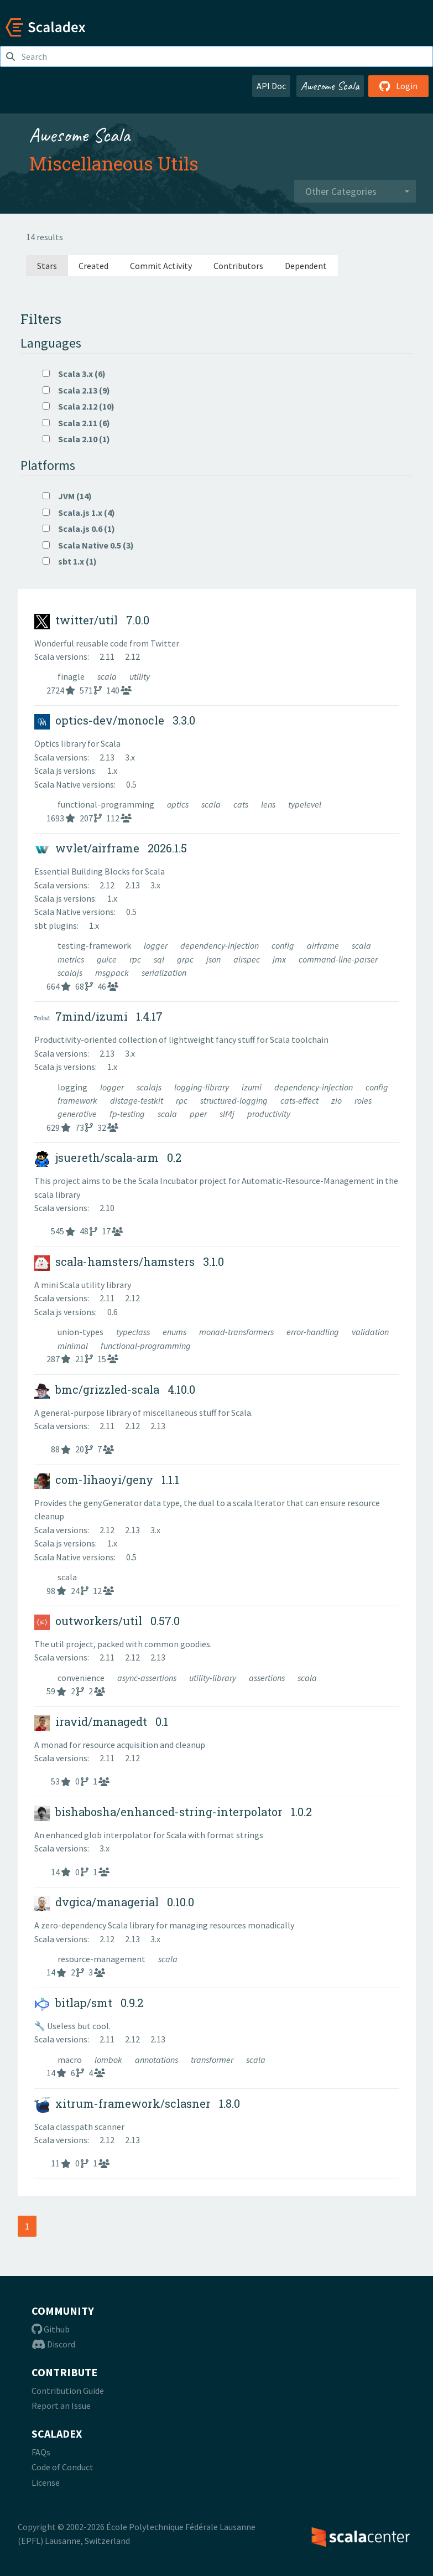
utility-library (213, 1677)
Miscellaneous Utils (114, 163)
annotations (157, 2059)
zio (337, 1100)
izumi (252, 1087)
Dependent (306, 265)
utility (139, 676)
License (46, 2482)
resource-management (102, 1958)
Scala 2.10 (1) (76, 438)
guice (107, 959)
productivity (268, 1113)
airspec (247, 959)
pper (199, 1113)
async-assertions (147, 1677)
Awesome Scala (330, 86)
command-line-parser (338, 959)
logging (73, 1087)
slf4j (228, 1113)
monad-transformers (237, 1331)
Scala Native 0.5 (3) (88, 545)
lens (269, 804)
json (214, 959)
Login (398, 85)
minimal (74, 1345)
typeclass (134, 1331)
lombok (109, 2059)
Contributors (238, 265)
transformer (213, 2059)
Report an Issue (61, 2405)
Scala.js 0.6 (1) (79, 528)
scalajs (71, 972)
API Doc (271, 85)
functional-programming (107, 804)
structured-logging (234, 1100)
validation (370, 1331)
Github (51, 2329)
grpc (186, 959)
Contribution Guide (68, 2390)
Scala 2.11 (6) (76, 422)
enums (175, 1331)
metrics (72, 959)
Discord (53, 2344)
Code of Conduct (62, 2466)
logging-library (202, 1087)
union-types (81, 1331)
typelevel (304, 804)
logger (156, 945)
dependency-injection (220, 945)
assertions (267, 1677)
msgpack (113, 972)
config (284, 945)
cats (241, 804)
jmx (280, 959)
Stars (47, 265)
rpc (136, 959)
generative (78, 1113)
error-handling (313, 1331)
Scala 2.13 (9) (76, 390)
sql (160, 959)
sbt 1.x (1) (70, 561)
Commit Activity (161, 265)
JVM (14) (67, 495)
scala (107, 676)
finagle (72, 676)
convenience (82, 1677)
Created (93, 265)
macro (71, 2059)
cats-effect (300, 1100)
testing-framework (95, 945)
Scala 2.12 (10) (78, 406)
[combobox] (355, 191)
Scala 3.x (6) (74, 373)
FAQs (41, 2452)
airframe (324, 945)
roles (363, 1100)
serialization (164, 972)
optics (178, 804)
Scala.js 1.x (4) (79, 512)
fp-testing (128, 1113)
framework (78, 1100)
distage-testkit (137, 1100)
